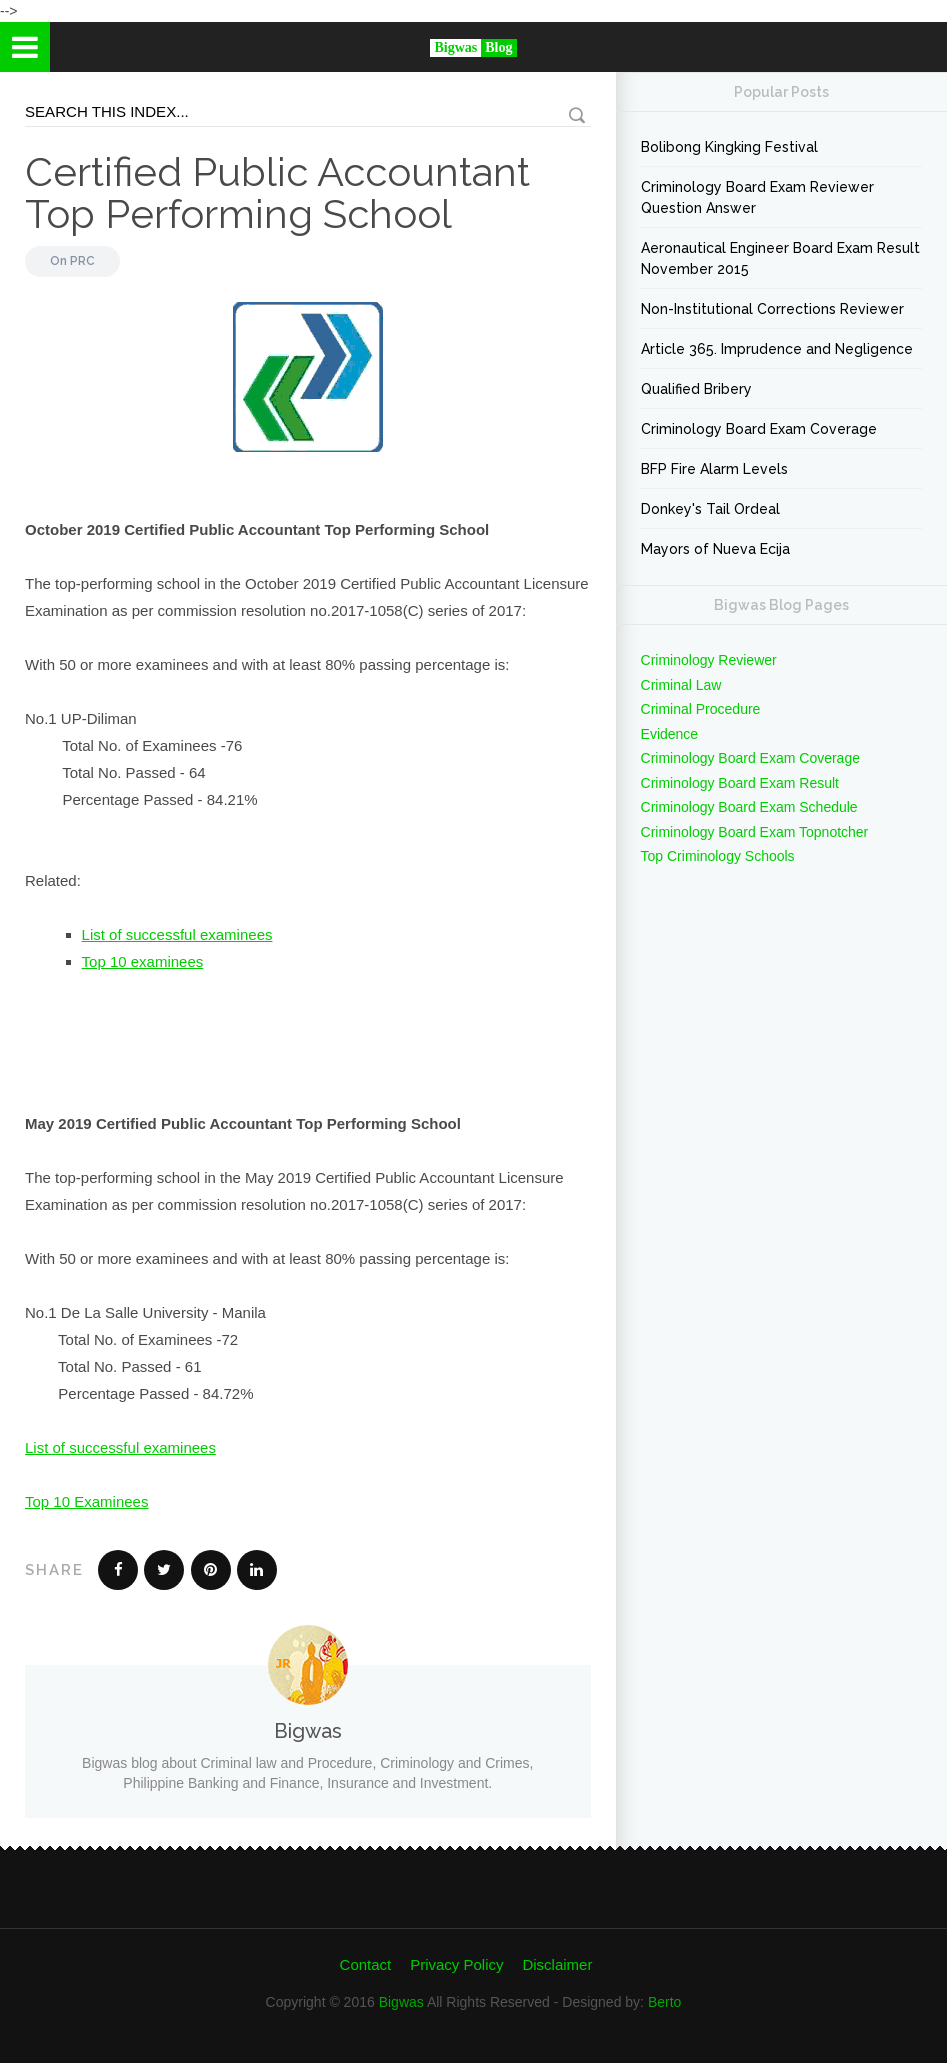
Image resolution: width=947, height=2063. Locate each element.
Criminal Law (681, 685)
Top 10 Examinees (86, 1501)
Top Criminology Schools (718, 856)
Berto (664, 2002)
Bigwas (401, 2002)
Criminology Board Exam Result (740, 783)
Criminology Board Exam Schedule (749, 807)
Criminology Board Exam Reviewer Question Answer (757, 197)
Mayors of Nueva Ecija (715, 549)
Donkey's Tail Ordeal (710, 509)
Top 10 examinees (143, 961)
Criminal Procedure (701, 709)
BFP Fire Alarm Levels (714, 469)
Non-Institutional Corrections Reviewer (772, 309)
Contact (366, 1964)
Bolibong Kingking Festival (729, 147)
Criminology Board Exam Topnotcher (755, 832)
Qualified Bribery (696, 389)
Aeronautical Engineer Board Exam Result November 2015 (780, 258)
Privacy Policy (456, 1964)
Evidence (670, 734)
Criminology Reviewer (709, 660)
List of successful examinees (177, 934)
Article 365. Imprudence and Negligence (777, 349)
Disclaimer (557, 1964)
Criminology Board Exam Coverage (759, 429)
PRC (82, 261)
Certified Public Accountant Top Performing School (277, 192)
